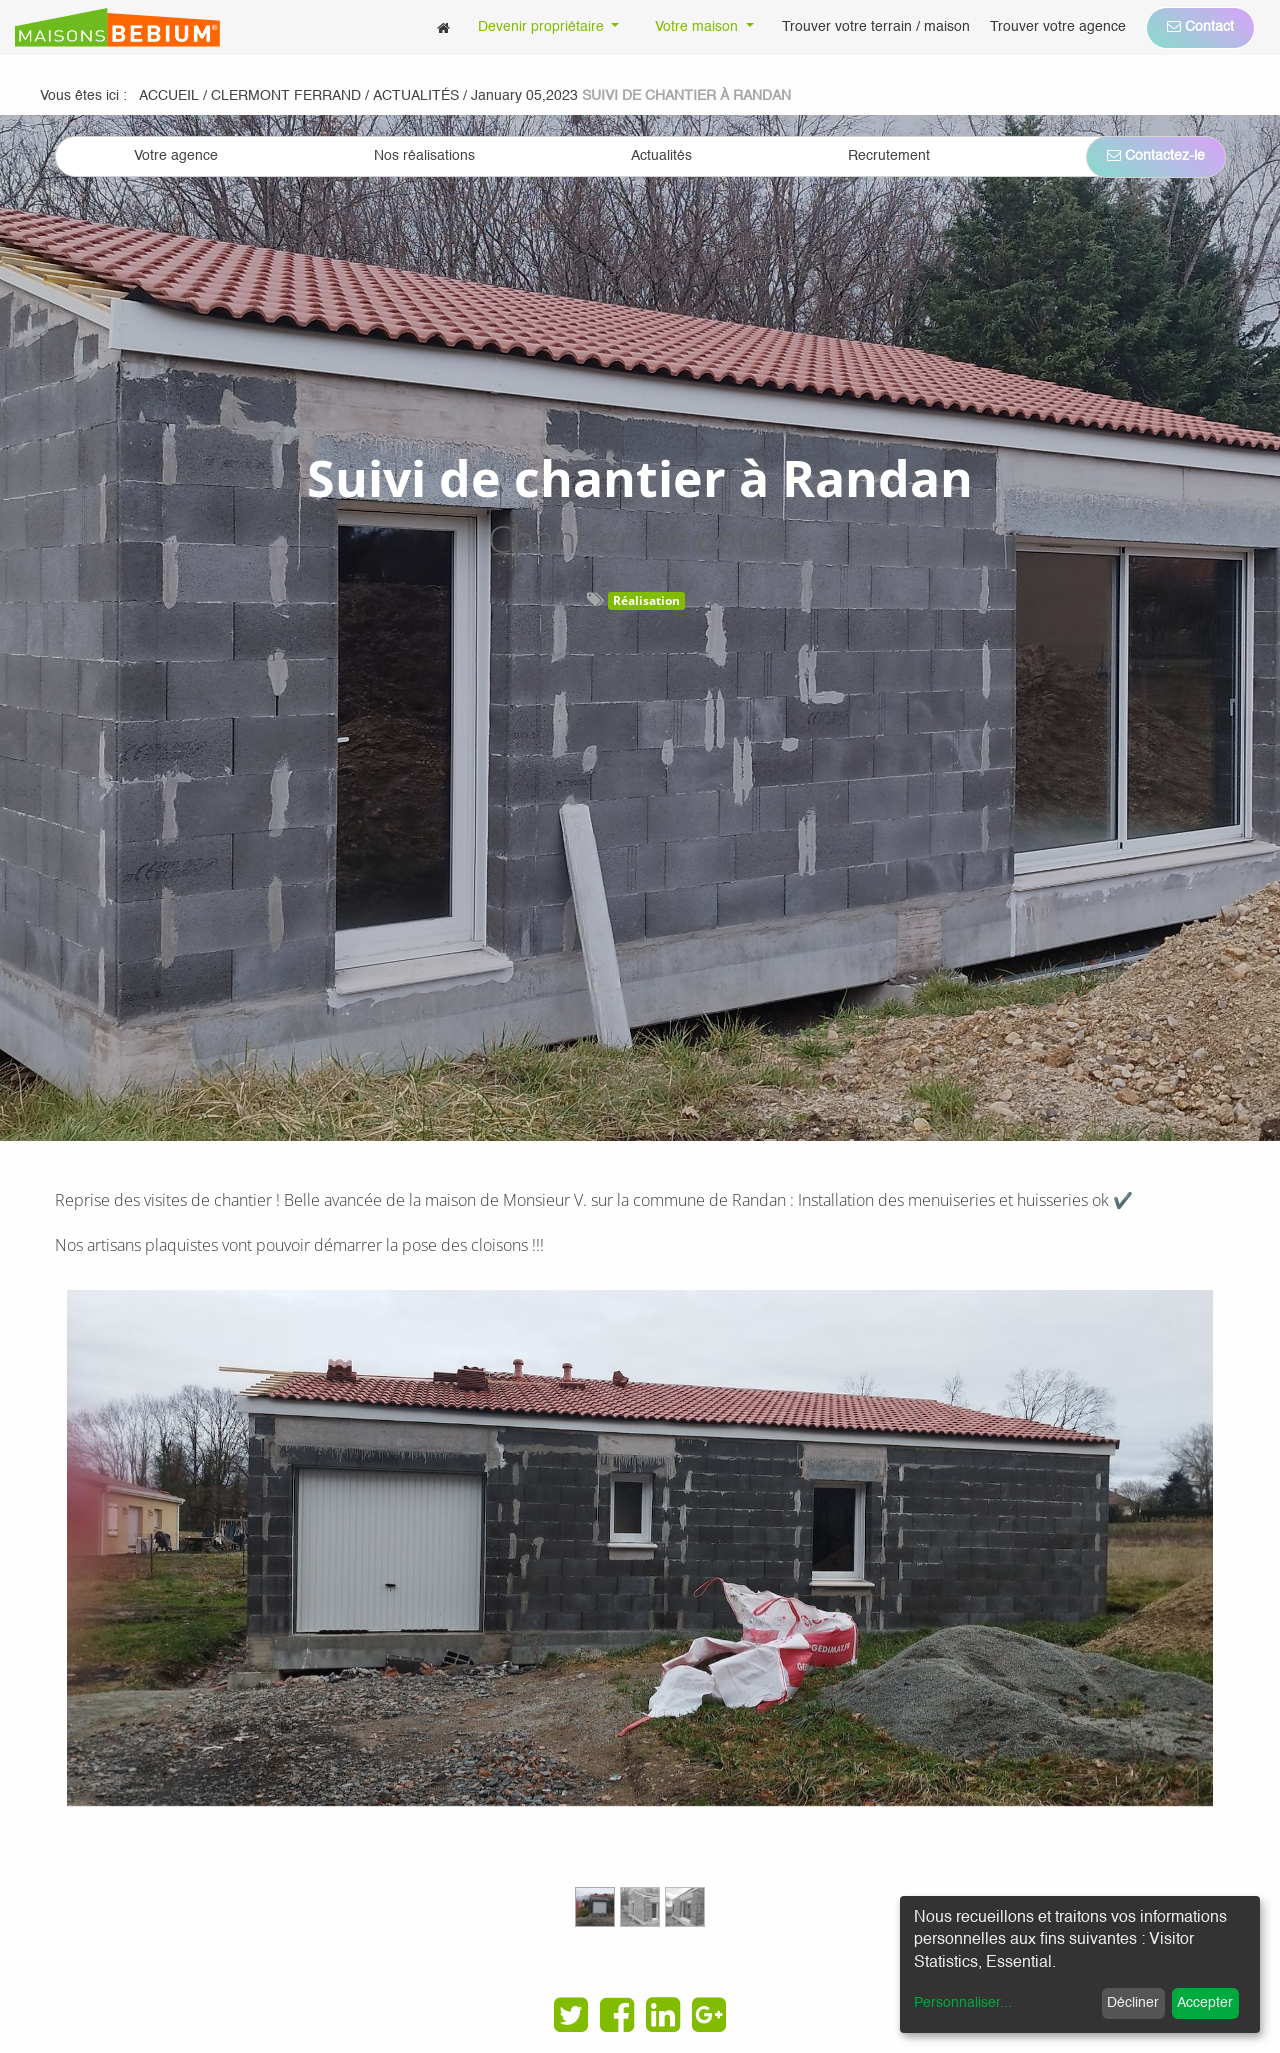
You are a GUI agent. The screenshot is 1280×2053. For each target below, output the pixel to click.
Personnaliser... (963, 2003)
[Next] (1127, 1617)
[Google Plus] (709, 2015)
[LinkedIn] (663, 2015)
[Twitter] (571, 2015)
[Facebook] (617, 2015)
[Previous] (153, 1617)
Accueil (169, 96)
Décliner (1133, 2003)
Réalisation (646, 600)
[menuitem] (443, 27)
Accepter (1205, 2003)
